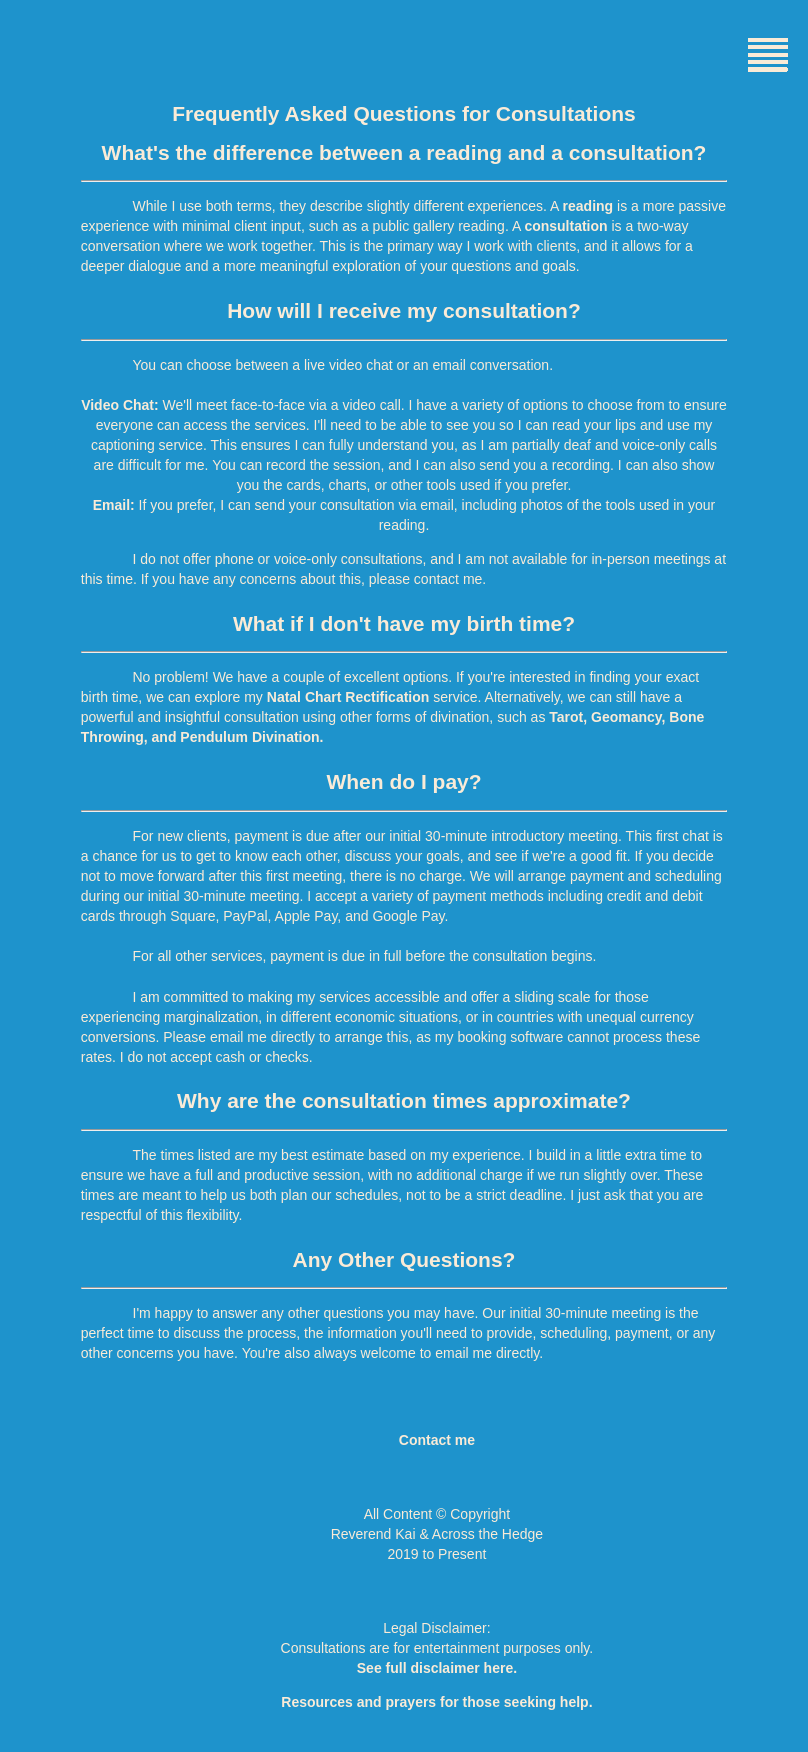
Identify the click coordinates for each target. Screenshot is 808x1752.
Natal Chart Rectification (348, 697)
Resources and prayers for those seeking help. (436, 1702)
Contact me (437, 1440)
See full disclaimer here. (437, 1668)
